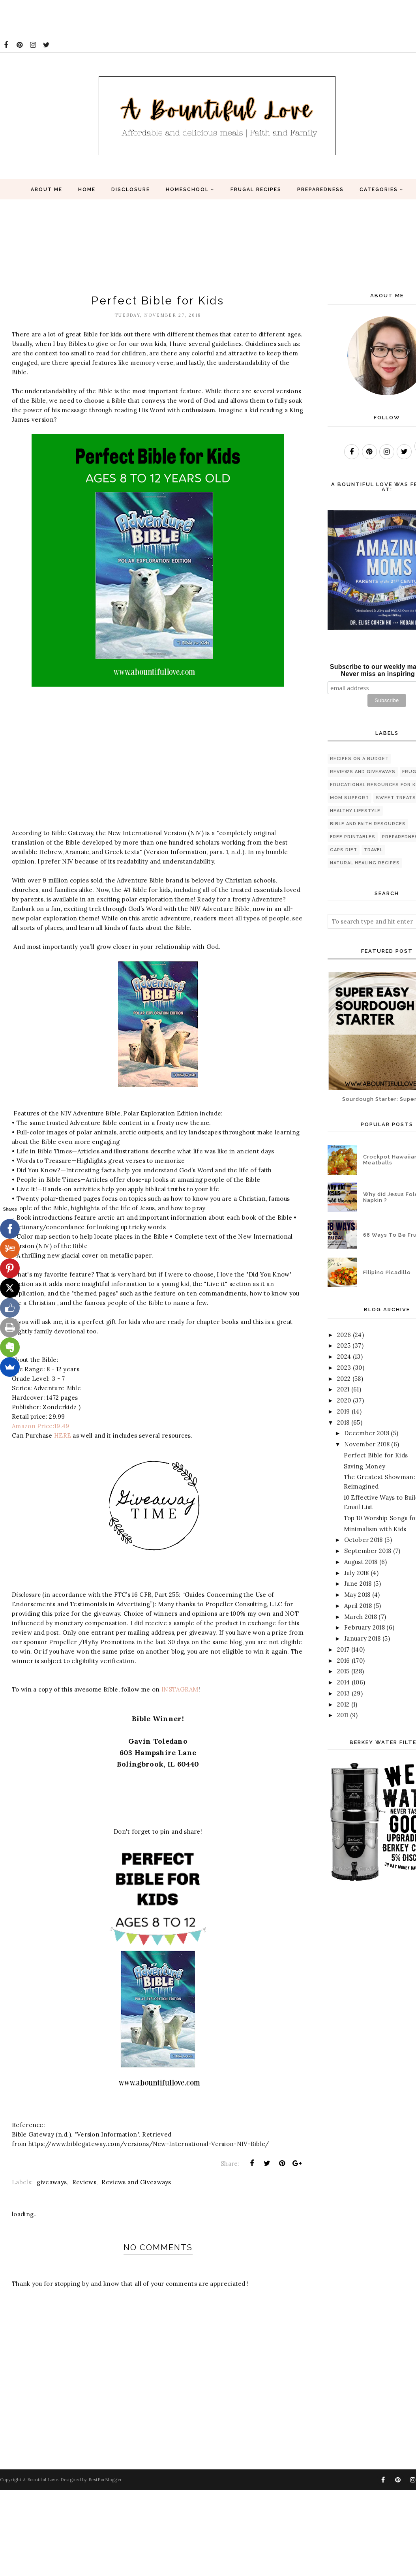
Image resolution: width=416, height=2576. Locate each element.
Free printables (352, 836)
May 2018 (357, 1594)
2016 (343, 1660)
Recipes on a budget (359, 758)
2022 (343, 1378)
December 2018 (366, 1433)
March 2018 (360, 1616)
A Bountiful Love (40, 2479)
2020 (344, 1400)
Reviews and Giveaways (136, 2182)
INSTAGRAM (180, 1689)
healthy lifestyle (355, 810)
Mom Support (349, 797)
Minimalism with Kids (375, 1529)
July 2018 (356, 1573)
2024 (344, 1356)
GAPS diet (343, 849)
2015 (343, 1671)
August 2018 (360, 1562)
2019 (343, 1411)
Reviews (84, 2182)
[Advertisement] (143, 18)
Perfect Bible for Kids (376, 1455)
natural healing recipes (365, 863)
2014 (343, 1682)
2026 (344, 1335)
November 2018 (367, 1444)
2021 (343, 1389)
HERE (62, 1435)
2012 (343, 1704)
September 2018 (367, 1551)
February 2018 (364, 1627)
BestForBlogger (105, 2479)
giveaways (52, 2182)
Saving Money (365, 1466)
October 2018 (363, 1539)
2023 (344, 1367)
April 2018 (358, 1605)
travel (373, 849)
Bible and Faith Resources (368, 823)
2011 (342, 1715)
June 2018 (358, 1583)
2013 (343, 1693)
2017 (343, 1649)
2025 (343, 1345)
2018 (343, 1422)
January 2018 (362, 1638)
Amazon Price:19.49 (40, 1426)
